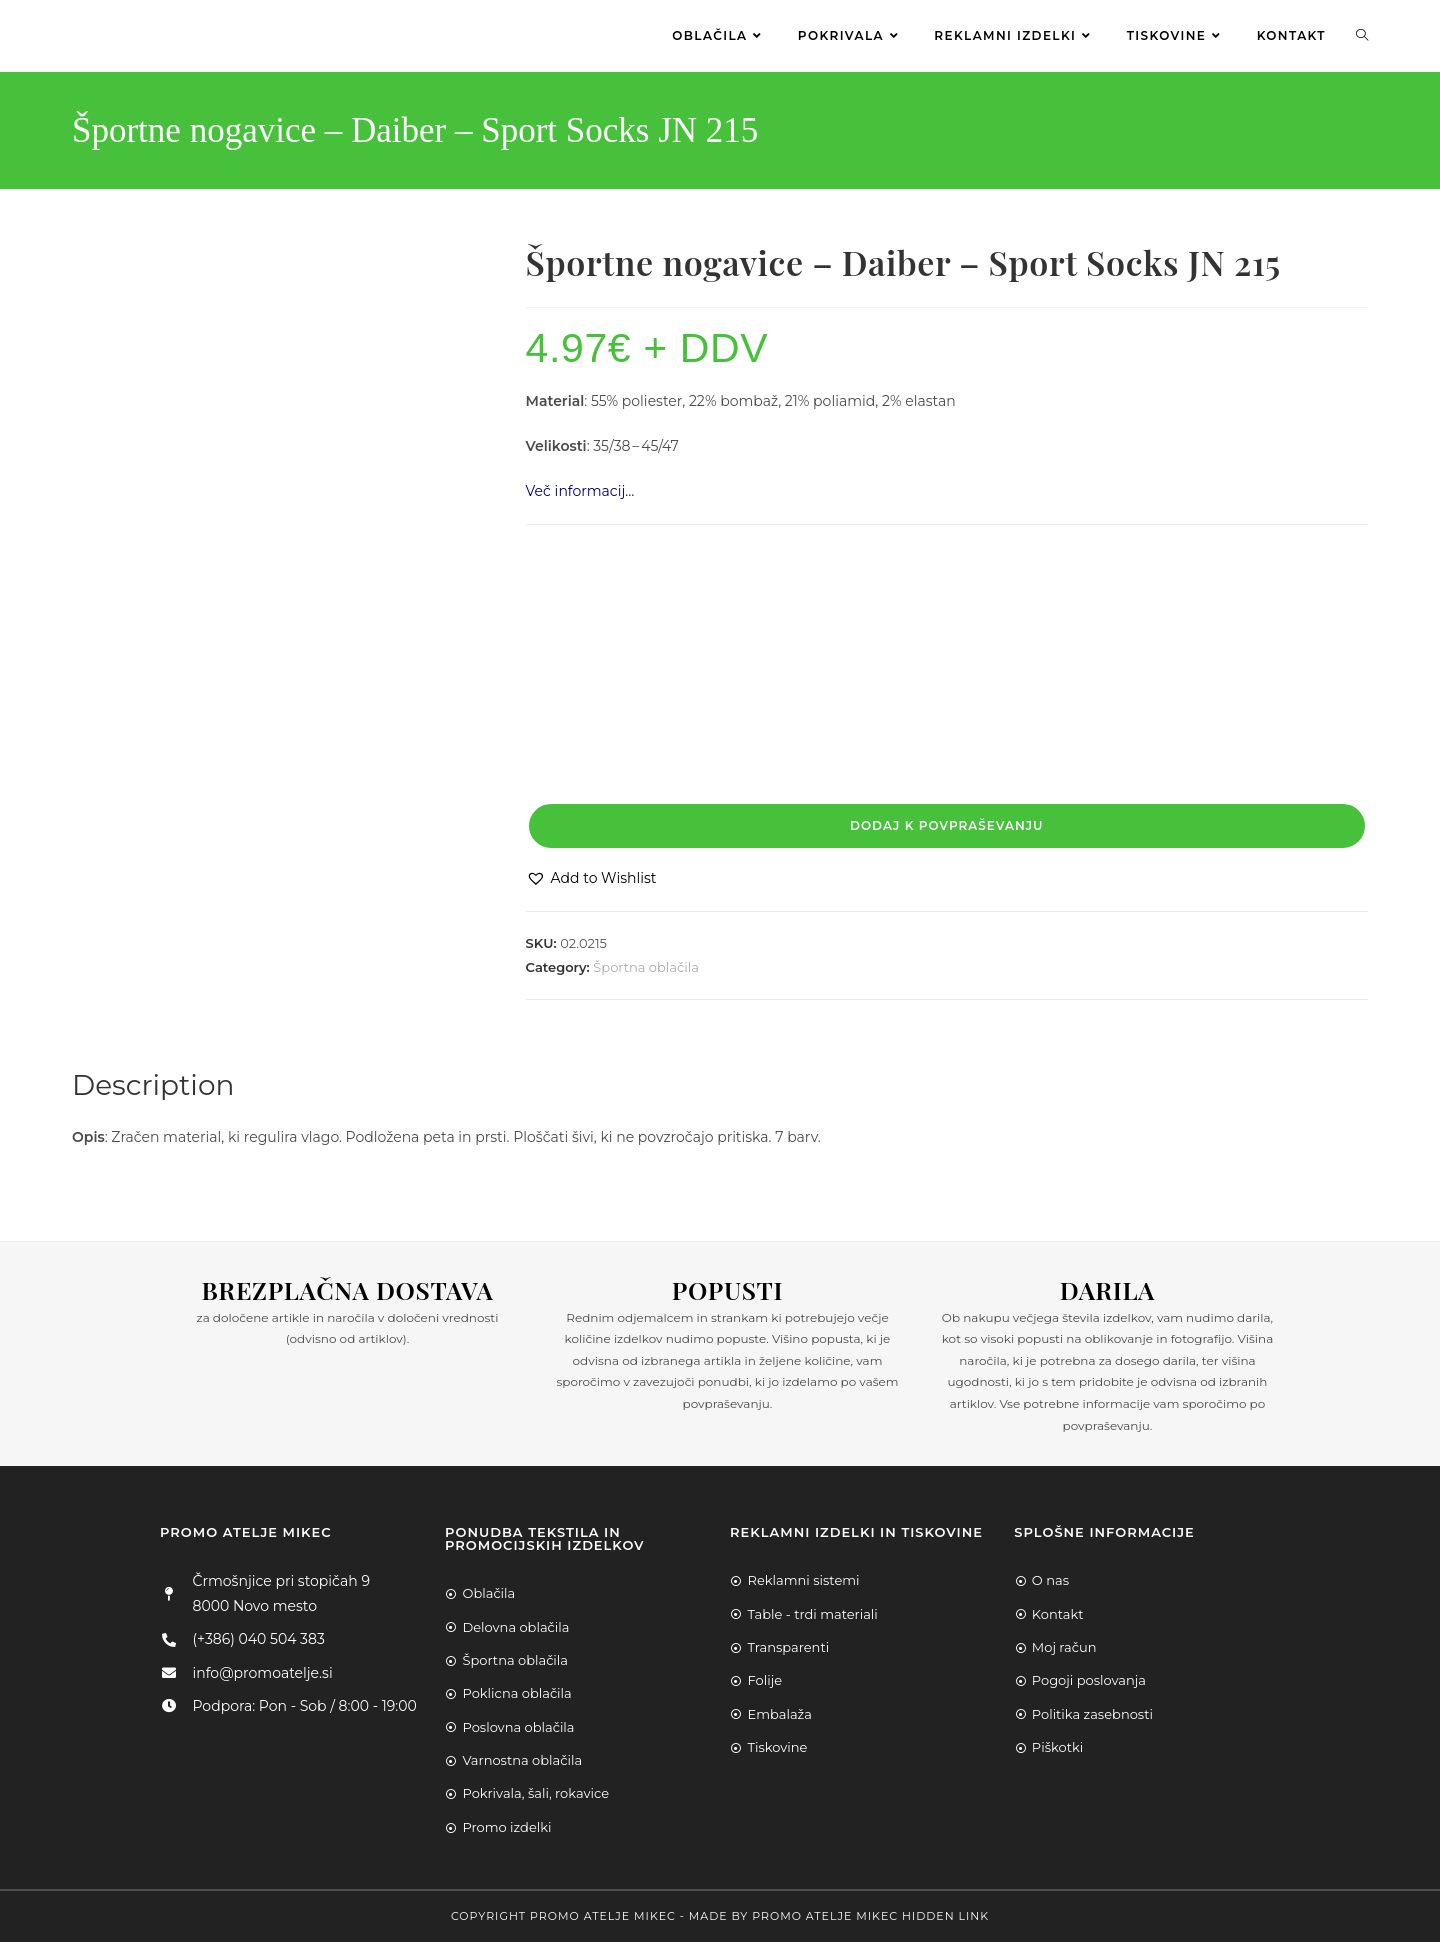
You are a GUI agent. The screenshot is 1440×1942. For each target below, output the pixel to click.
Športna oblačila (646, 967)
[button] (591, 878)
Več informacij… (580, 491)
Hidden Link (945, 1916)
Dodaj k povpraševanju (946, 825)
